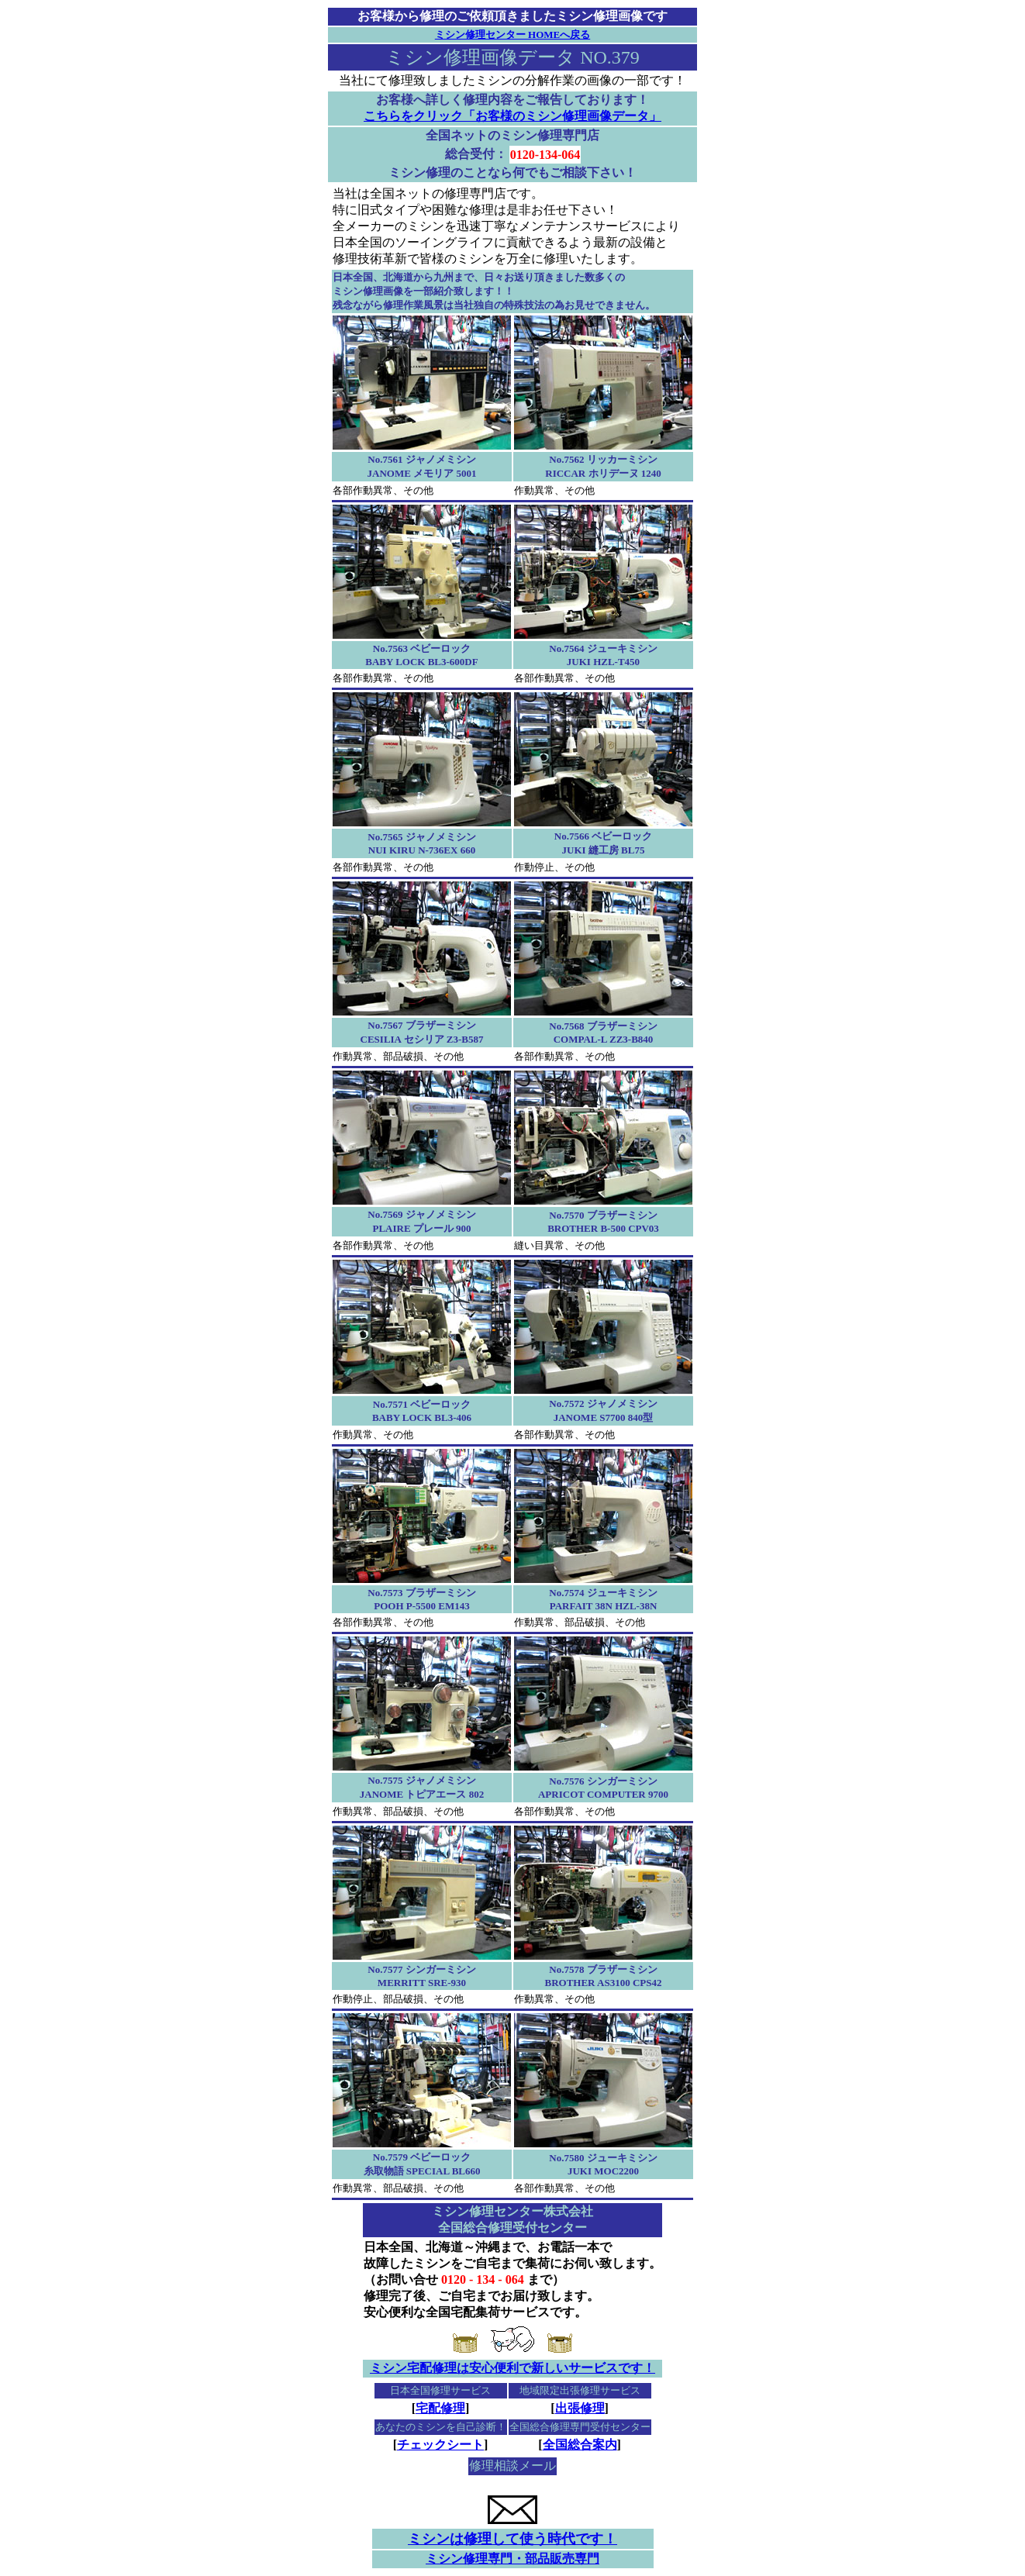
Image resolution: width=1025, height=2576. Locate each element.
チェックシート (440, 2444)
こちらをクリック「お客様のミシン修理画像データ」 (512, 115)
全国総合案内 (580, 2444)
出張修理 (580, 2408)
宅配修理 (440, 2408)
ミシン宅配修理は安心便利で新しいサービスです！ (512, 2367)
